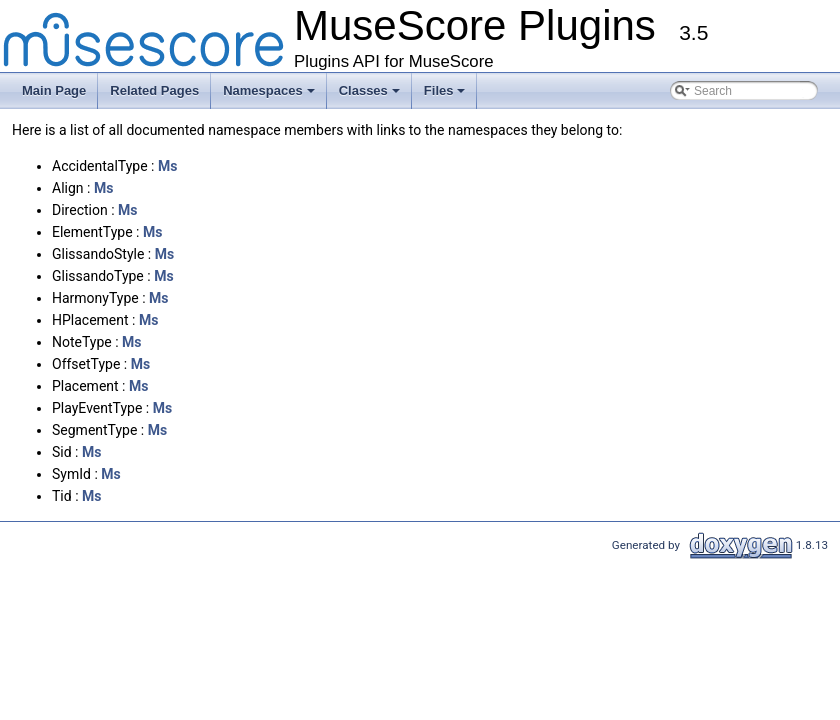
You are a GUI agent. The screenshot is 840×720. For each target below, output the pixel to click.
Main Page (54, 90)
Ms (167, 166)
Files (446, 96)
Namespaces (270, 96)
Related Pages (154, 90)
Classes (371, 96)
